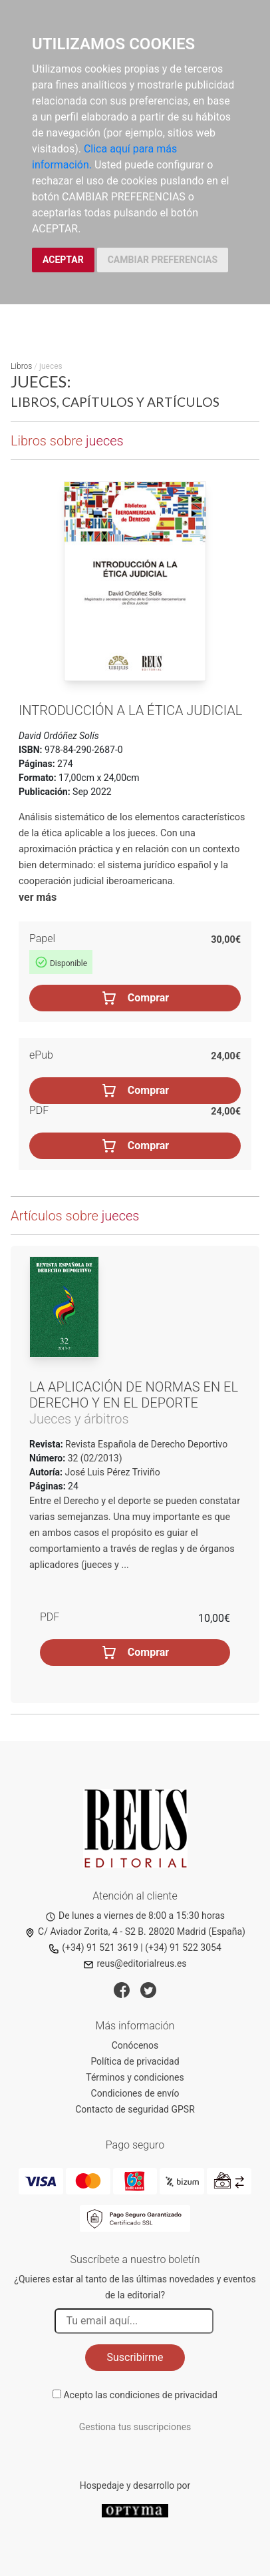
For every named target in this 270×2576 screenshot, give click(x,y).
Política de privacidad (134, 2061)
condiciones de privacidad (163, 2395)
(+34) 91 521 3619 (93, 1947)
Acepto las (140, 2395)
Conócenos (135, 2045)
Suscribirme (134, 2357)
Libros (21, 366)
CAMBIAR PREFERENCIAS (162, 259)
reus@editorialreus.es (134, 1963)
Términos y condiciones (135, 2077)
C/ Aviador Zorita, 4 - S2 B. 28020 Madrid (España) (135, 1931)
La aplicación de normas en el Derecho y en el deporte (133, 1395)
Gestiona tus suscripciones (135, 2427)
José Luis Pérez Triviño (112, 1472)
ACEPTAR (63, 259)
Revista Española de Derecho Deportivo (145, 1444)
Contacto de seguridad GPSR (135, 2109)
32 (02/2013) (93, 1458)
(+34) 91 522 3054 (183, 1947)
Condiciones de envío (135, 2093)
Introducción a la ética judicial (130, 710)
